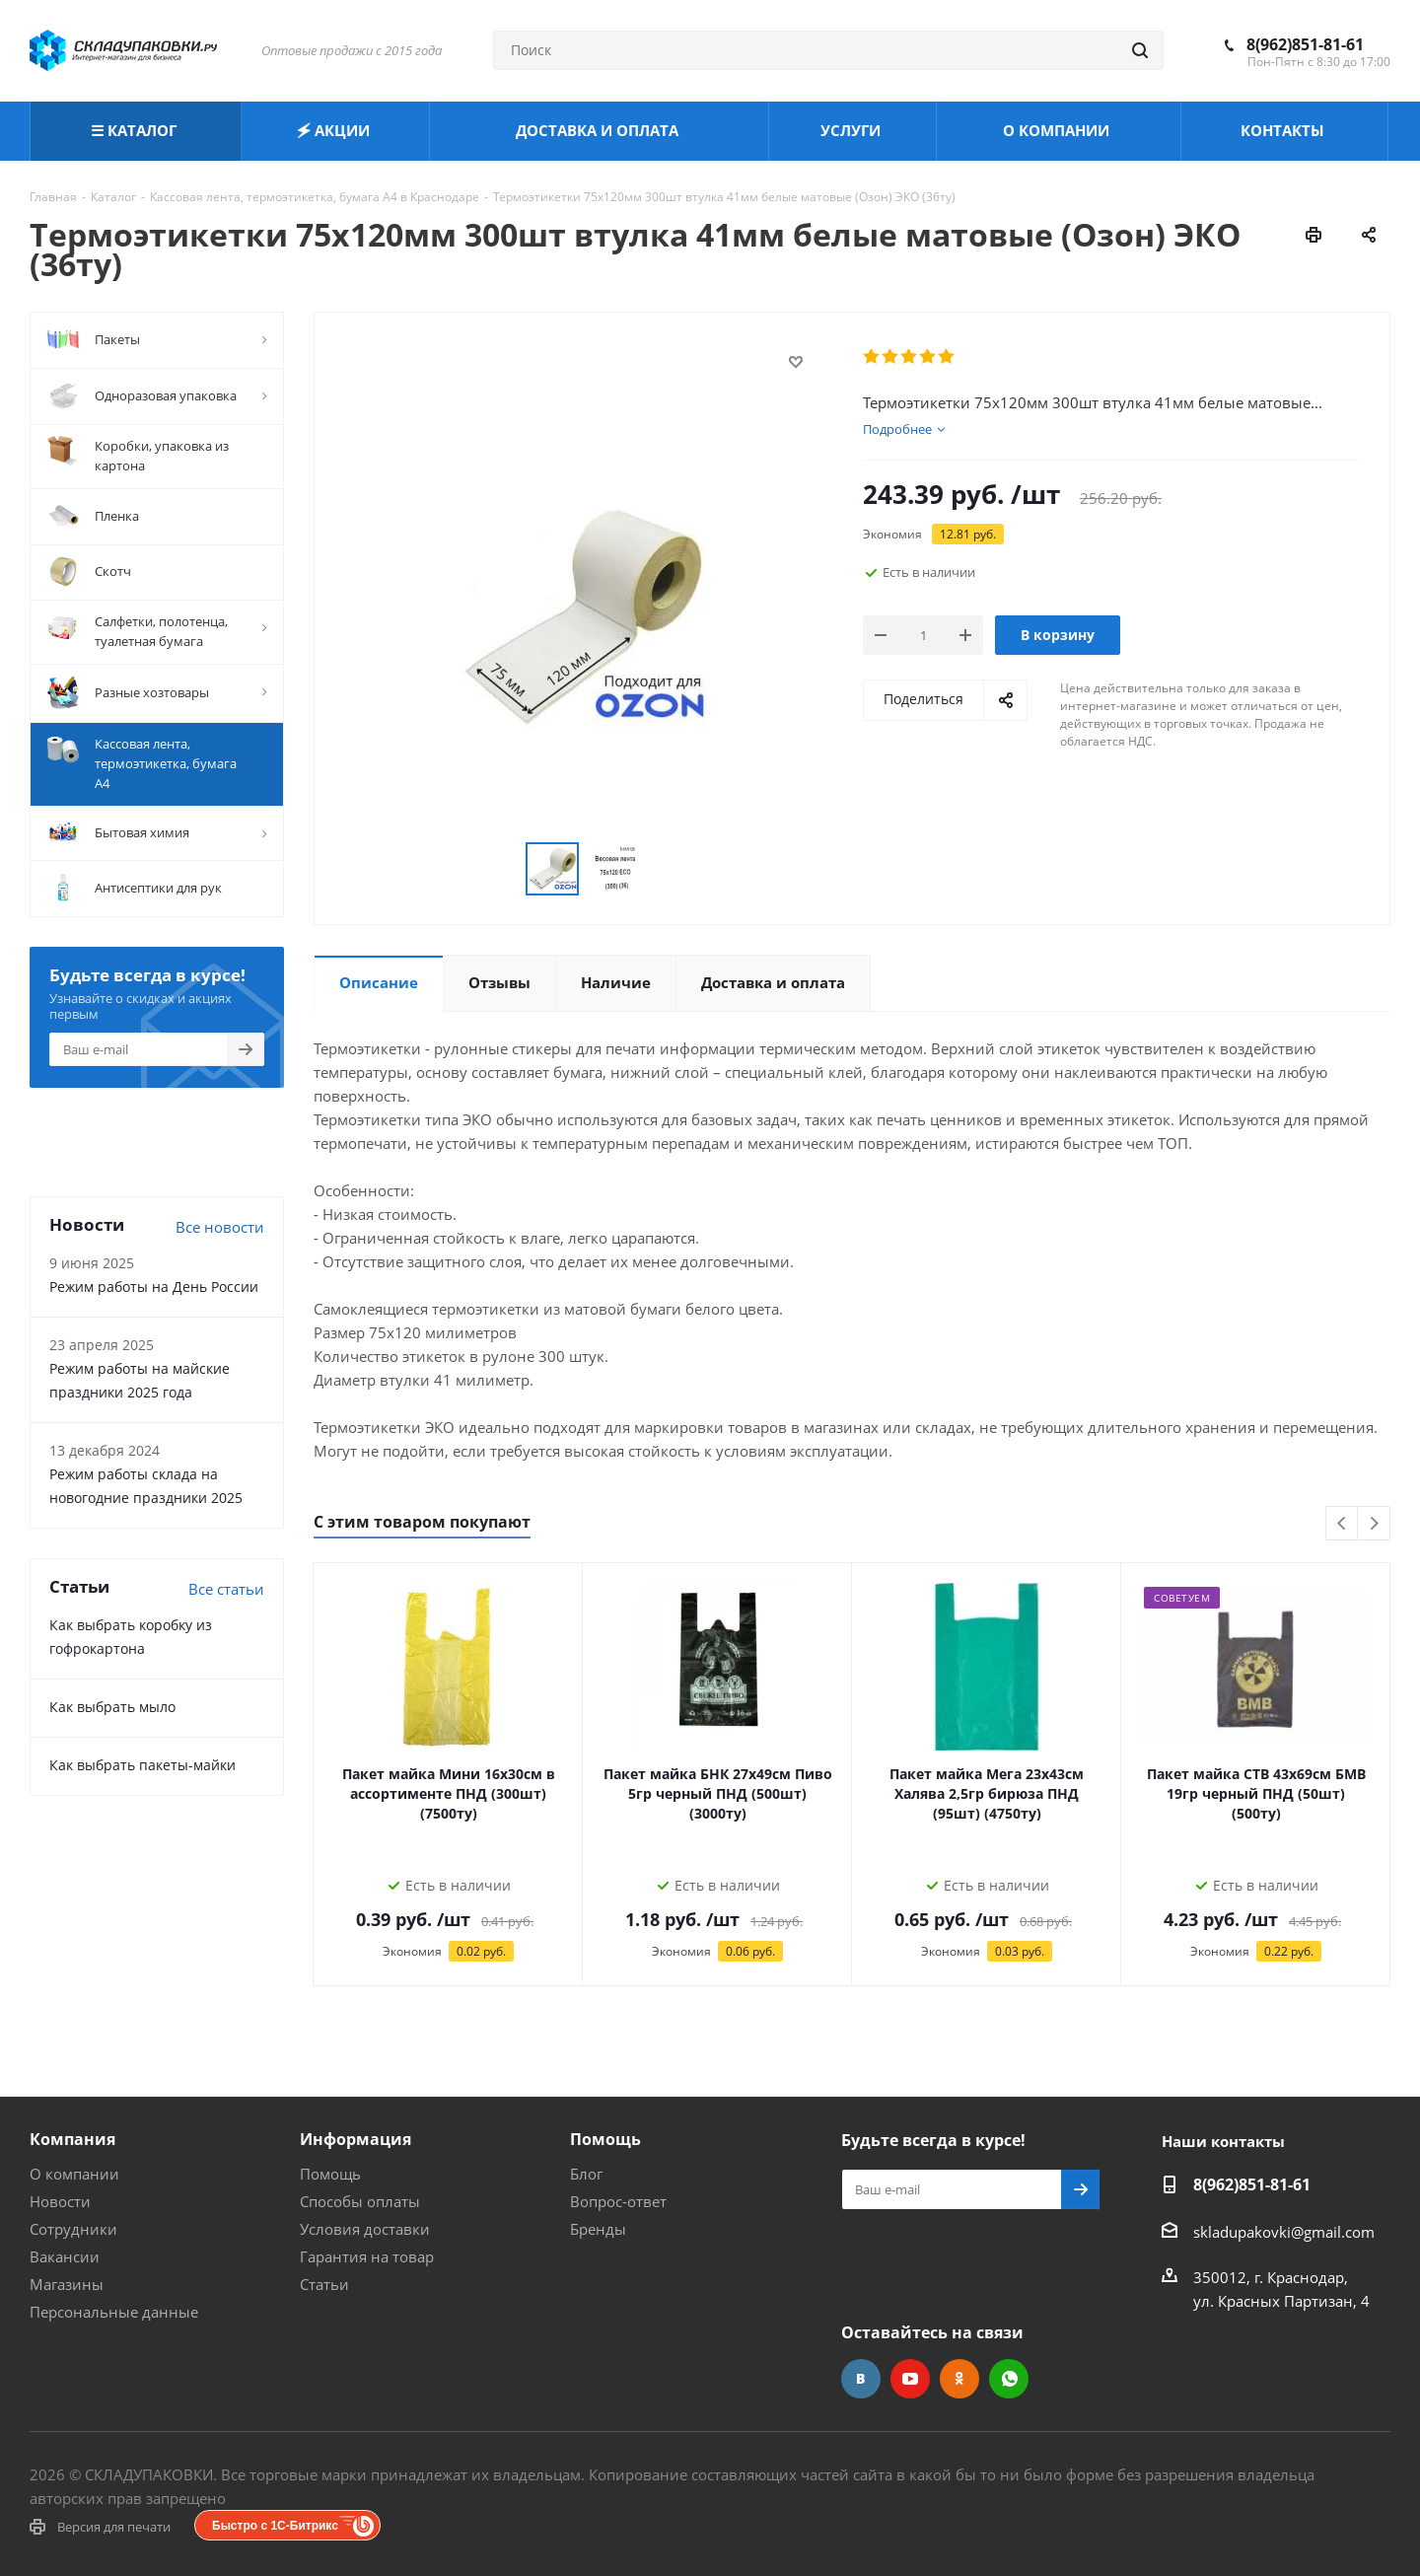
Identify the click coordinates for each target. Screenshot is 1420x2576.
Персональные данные (114, 2312)
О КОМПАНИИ (1058, 130)
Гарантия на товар (367, 2256)
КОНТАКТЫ (1284, 130)
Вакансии (65, 2256)
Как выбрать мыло (112, 1706)
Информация (355, 2139)
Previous (1342, 1524)
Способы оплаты (360, 2201)
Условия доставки (365, 2229)
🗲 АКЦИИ (335, 130)
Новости (60, 2201)
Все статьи (226, 1589)
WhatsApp (1009, 2378)
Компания (72, 2139)
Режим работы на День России (153, 1286)
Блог (586, 2173)
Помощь (330, 2173)
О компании (74, 2173)
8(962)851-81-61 (1305, 44)
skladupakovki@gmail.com (1284, 2232)
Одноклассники (959, 2378)
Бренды (598, 2229)
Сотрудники (73, 2229)
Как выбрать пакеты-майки (142, 1764)
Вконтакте (861, 2378)
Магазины (67, 2284)
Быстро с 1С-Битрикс (275, 2526)
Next (1374, 1524)
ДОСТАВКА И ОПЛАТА (599, 130)
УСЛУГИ (852, 130)
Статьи (324, 2284)
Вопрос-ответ (618, 2201)
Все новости (220, 1227)
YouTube (910, 2378)
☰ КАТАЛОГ (135, 130)
